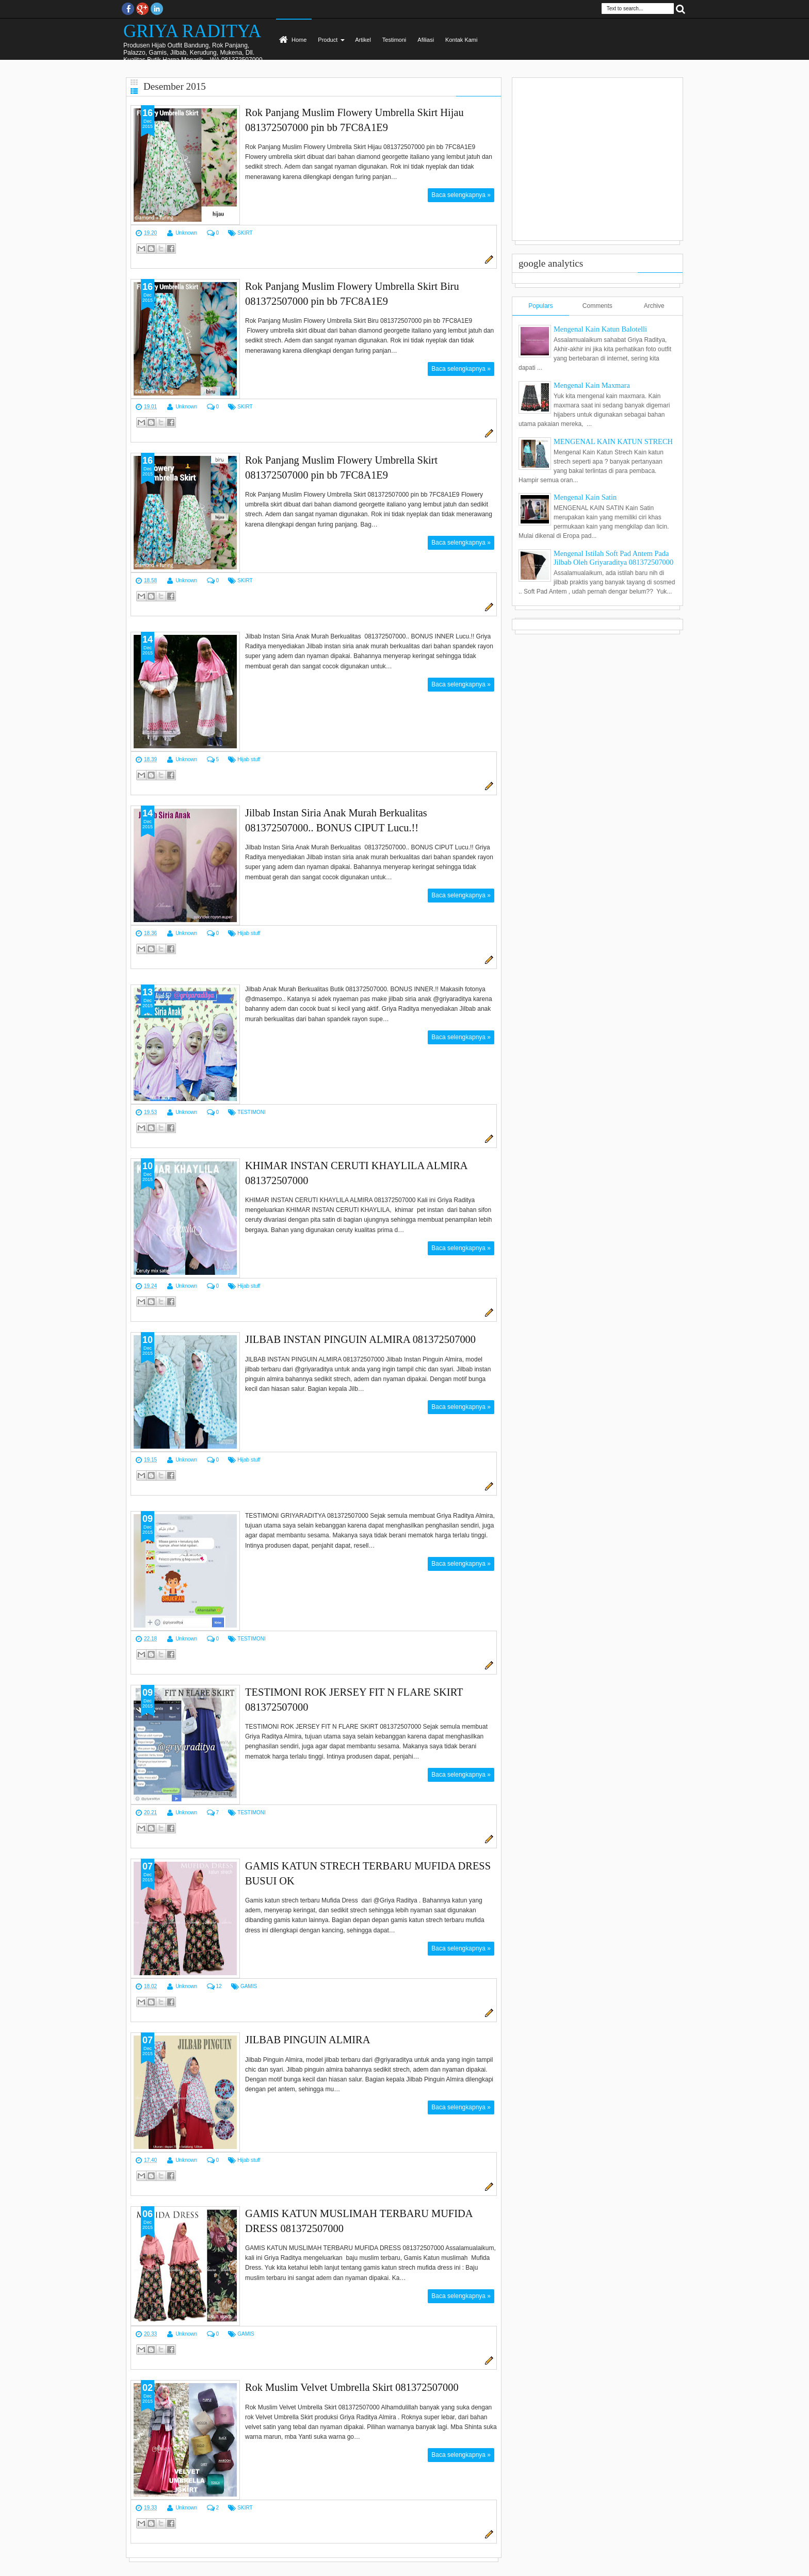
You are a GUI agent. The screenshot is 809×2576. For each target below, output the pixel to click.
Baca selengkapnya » (461, 195)
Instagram (157, 9)
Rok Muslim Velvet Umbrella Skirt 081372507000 (352, 2387)
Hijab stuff (248, 759)
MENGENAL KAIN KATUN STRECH (613, 441)
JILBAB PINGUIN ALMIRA (307, 2039)
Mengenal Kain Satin (585, 497)
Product (327, 40)
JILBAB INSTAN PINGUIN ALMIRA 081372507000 (360, 1339)
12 (218, 1986)
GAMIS (248, 1986)
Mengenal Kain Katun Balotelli (600, 329)
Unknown (186, 233)
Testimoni (394, 40)
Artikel (363, 40)
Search (680, 8)
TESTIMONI (251, 1112)
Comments (597, 305)
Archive (654, 305)
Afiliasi (425, 40)
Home (299, 40)
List (134, 91)
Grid (134, 82)
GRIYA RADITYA (192, 31)
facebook (128, 9)
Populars (540, 305)
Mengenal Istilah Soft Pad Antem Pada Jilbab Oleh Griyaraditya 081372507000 (613, 557)
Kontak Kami (461, 40)
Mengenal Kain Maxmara (592, 385)
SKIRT (244, 233)
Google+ (142, 9)
